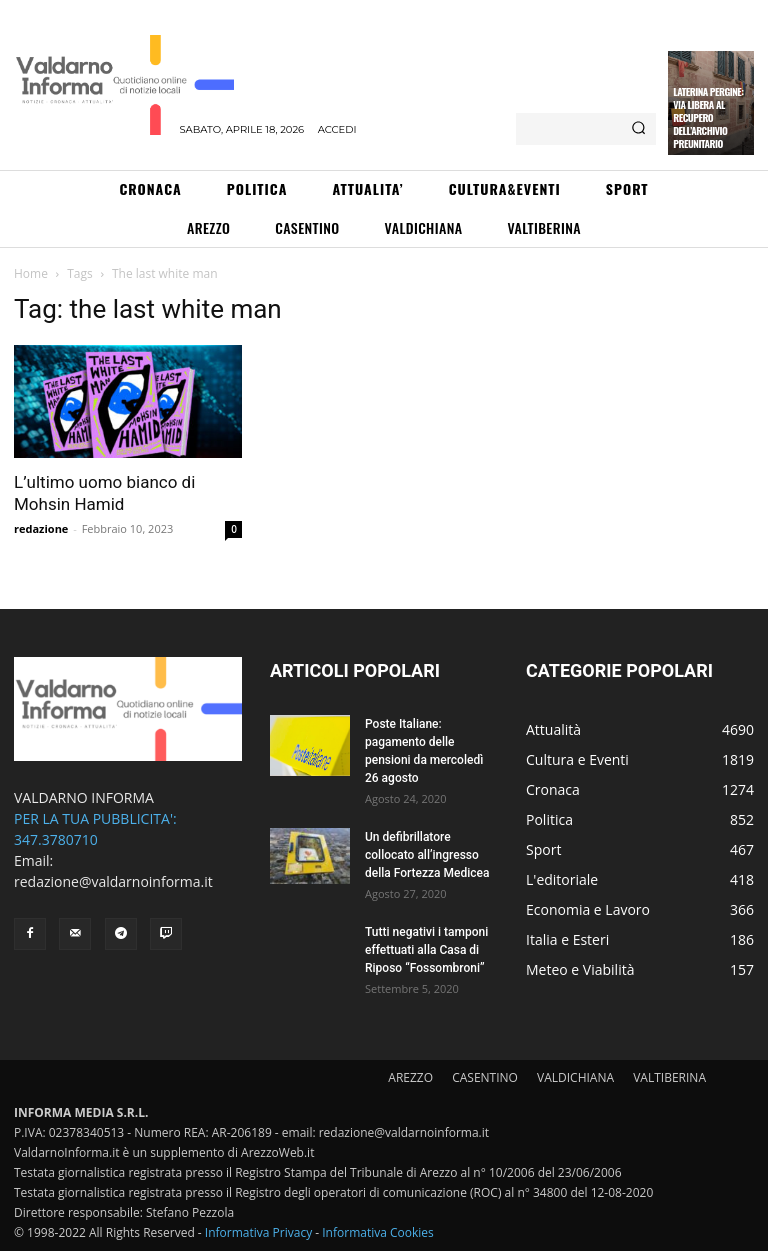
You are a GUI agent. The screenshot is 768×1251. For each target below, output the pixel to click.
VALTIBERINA (669, 1077)
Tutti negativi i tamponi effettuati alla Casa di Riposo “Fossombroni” (426, 950)
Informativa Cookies (378, 1232)
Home (31, 273)
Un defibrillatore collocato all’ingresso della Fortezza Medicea (427, 855)
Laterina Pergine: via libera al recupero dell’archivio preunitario (708, 117)
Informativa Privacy (258, 1232)
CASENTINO (485, 1077)
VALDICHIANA (575, 1077)
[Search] (638, 129)
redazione (41, 528)
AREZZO (410, 1077)
